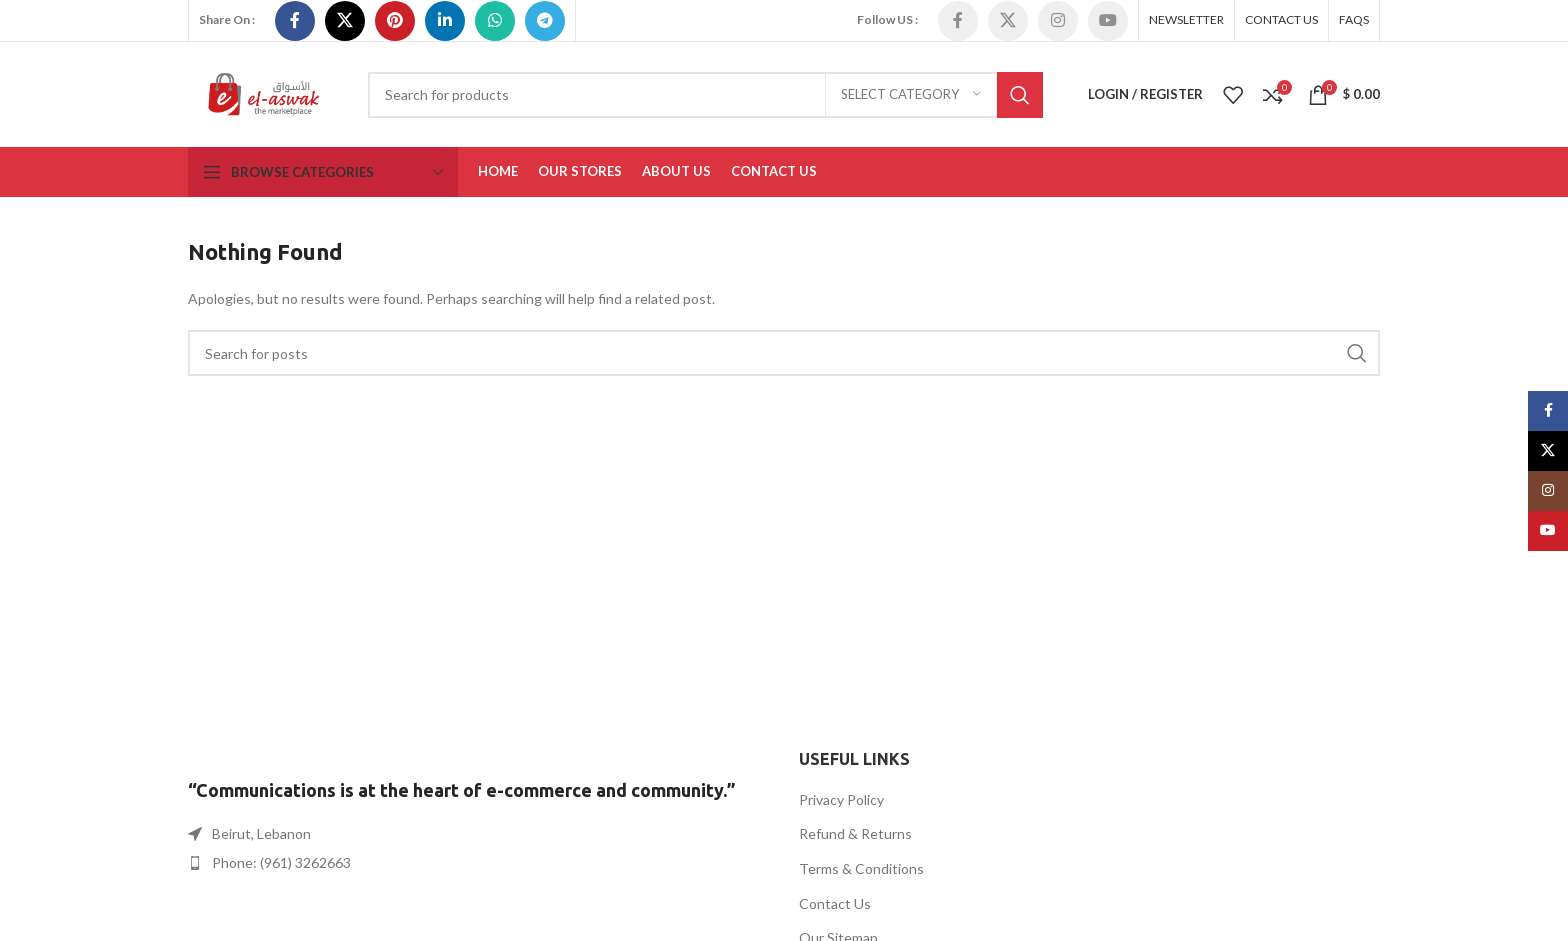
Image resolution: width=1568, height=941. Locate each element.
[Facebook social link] (295, 21)
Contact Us (835, 903)
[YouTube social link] (1108, 21)
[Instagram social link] (1058, 21)
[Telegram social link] (545, 21)
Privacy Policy (841, 799)
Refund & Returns (855, 833)
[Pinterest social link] (395, 21)
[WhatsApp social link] (495, 21)
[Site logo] (263, 92)
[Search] (705, 95)
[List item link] (478, 863)
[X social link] (345, 21)
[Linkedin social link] (445, 21)
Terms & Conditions (861, 868)
